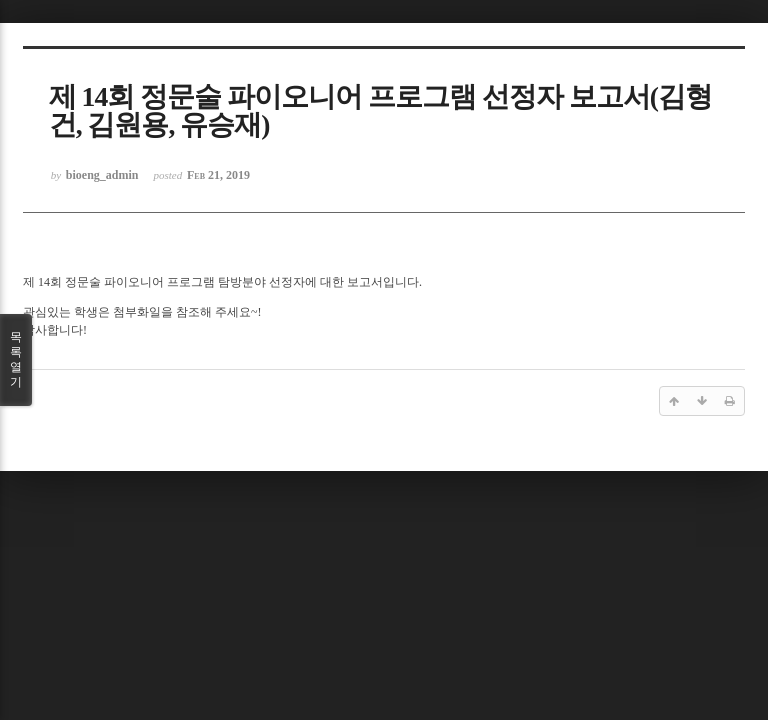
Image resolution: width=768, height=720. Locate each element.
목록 (16, 360)
